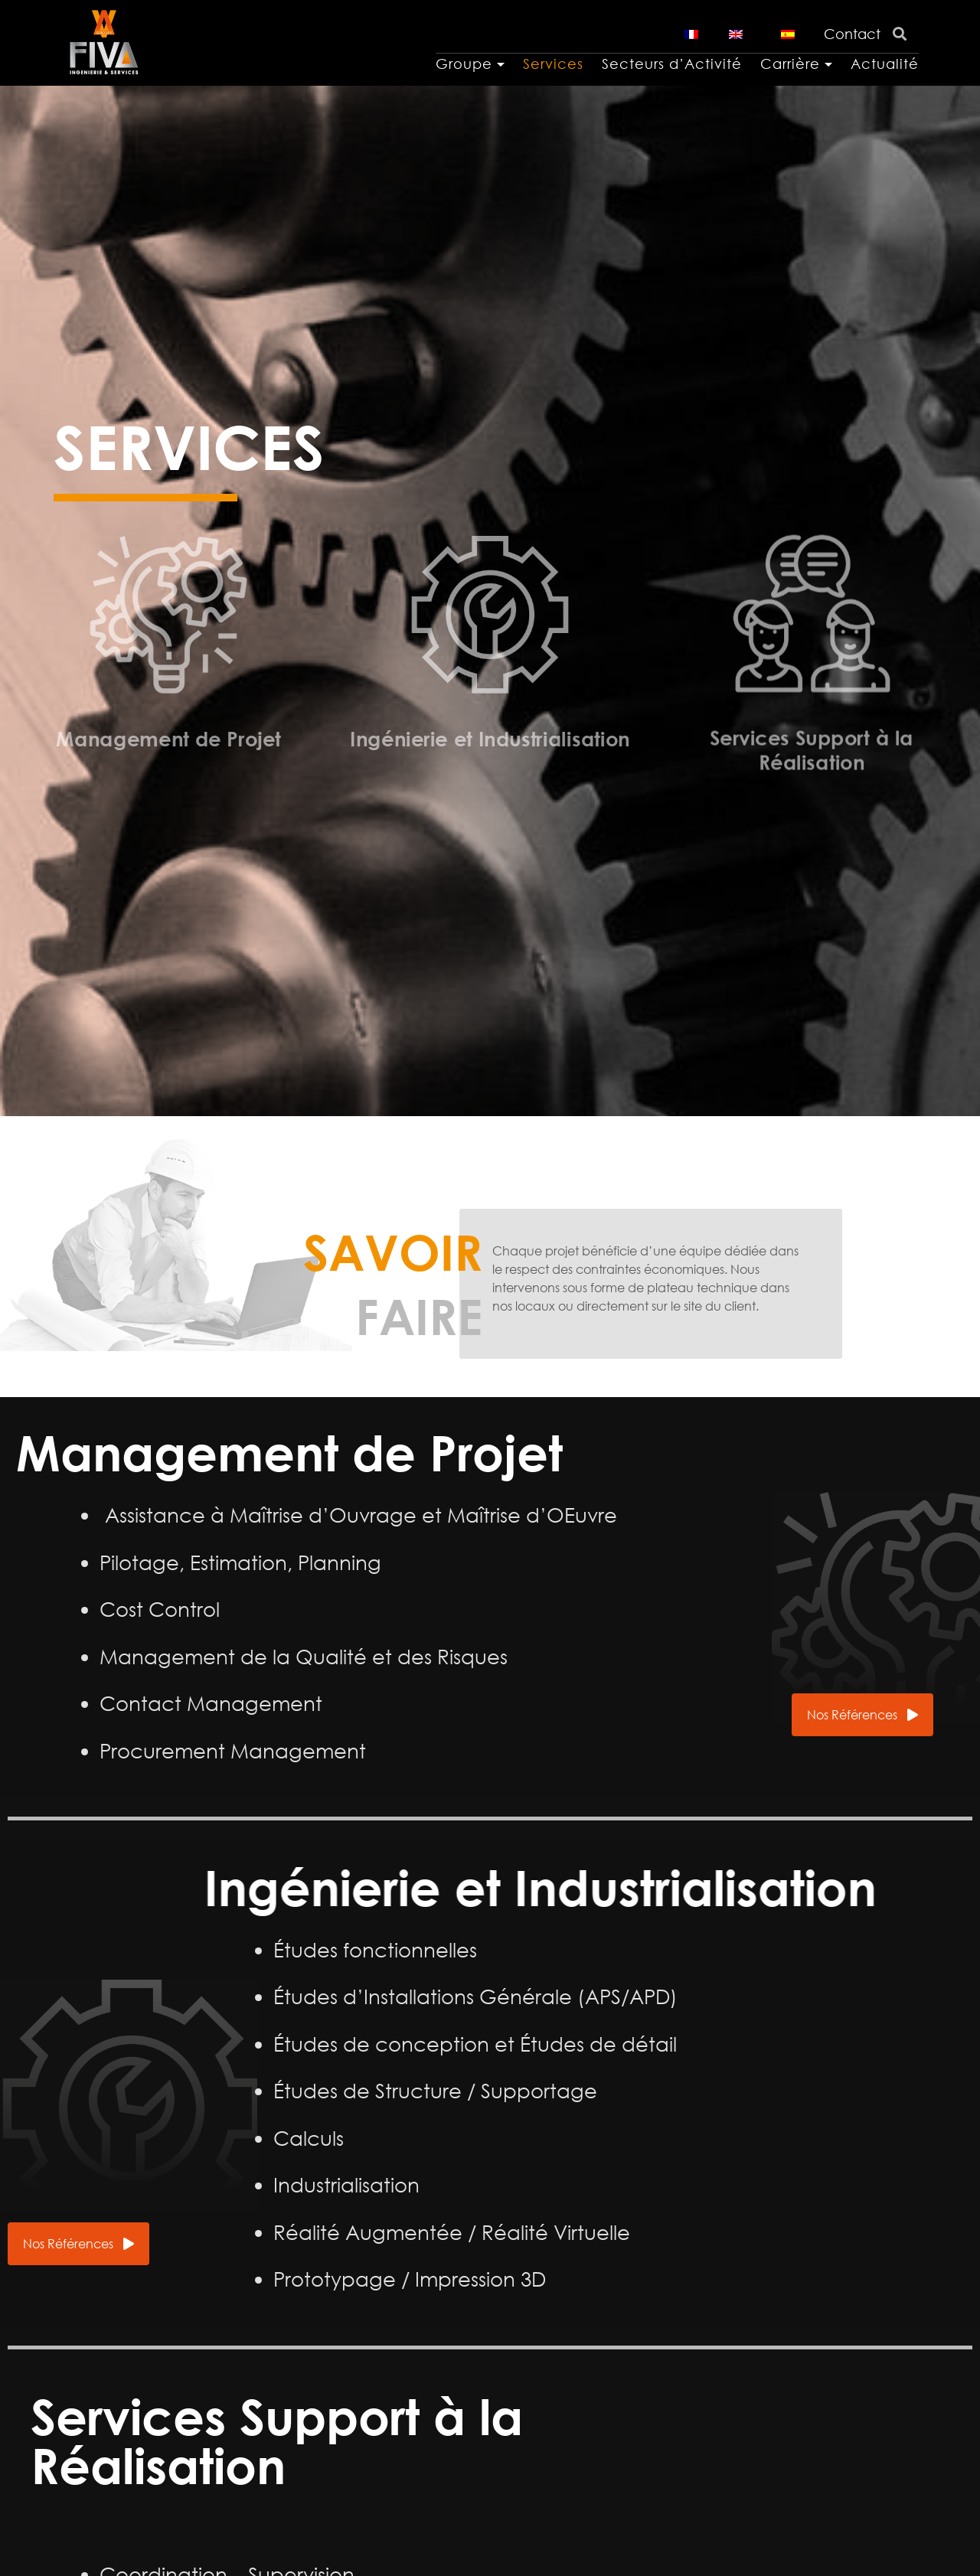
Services (553, 63)
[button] (862, 1714)
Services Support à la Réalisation (812, 700)
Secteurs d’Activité (672, 63)
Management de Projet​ (168, 732)
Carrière (790, 63)
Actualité (885, 63)
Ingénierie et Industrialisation (490, 728)
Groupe (464, 63)
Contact (852, 33)
